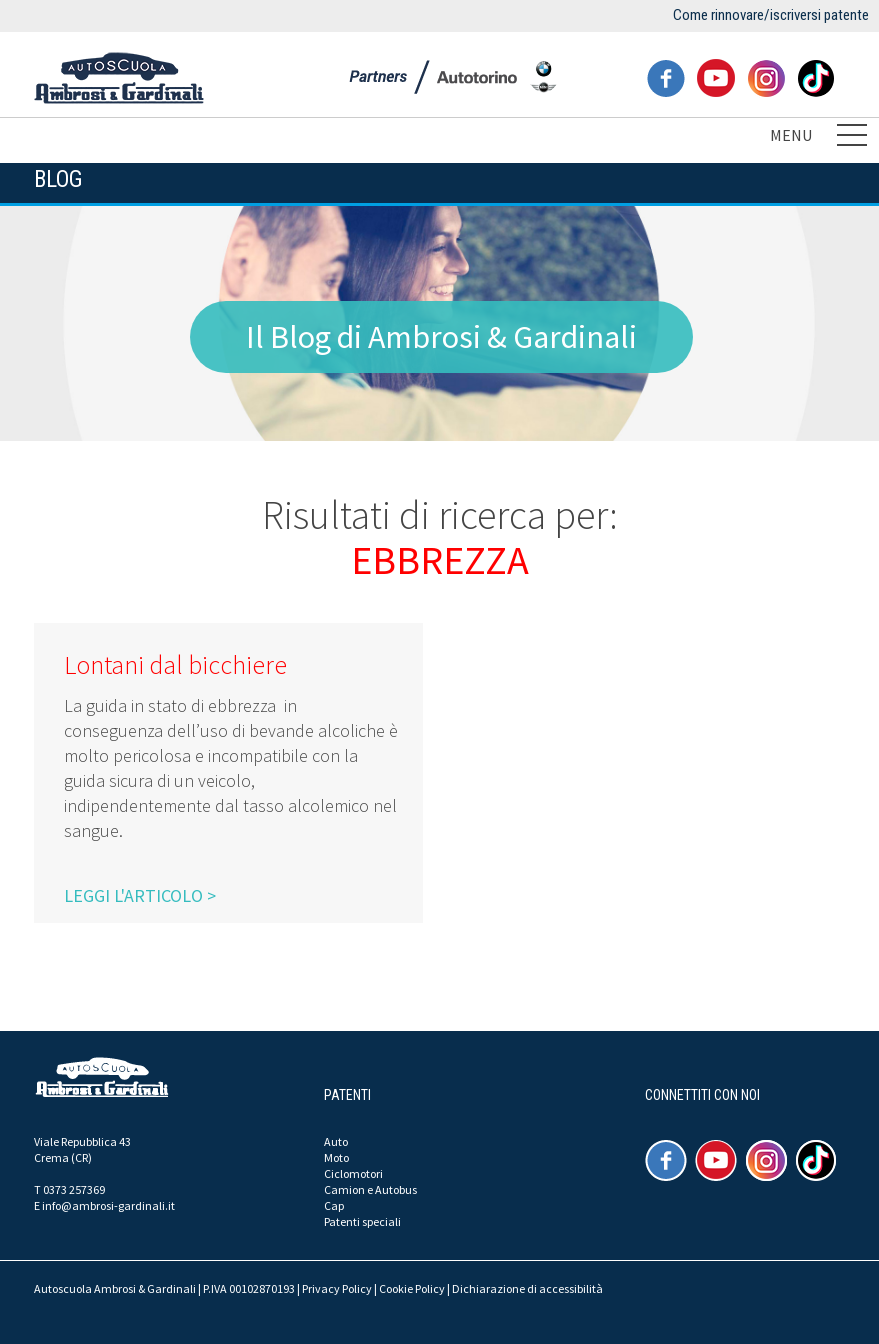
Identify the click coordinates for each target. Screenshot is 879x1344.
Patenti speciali (362, 1221)
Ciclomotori (353, 1173)
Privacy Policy (337, 1288)
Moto (336, 1157)
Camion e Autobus (370, 1189)
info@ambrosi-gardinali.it (108, 1205)
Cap (334, 1205)
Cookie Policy (412, 1288)
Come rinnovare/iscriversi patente (771, 15)
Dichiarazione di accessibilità (527, 1288)
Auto (336, 1141)
